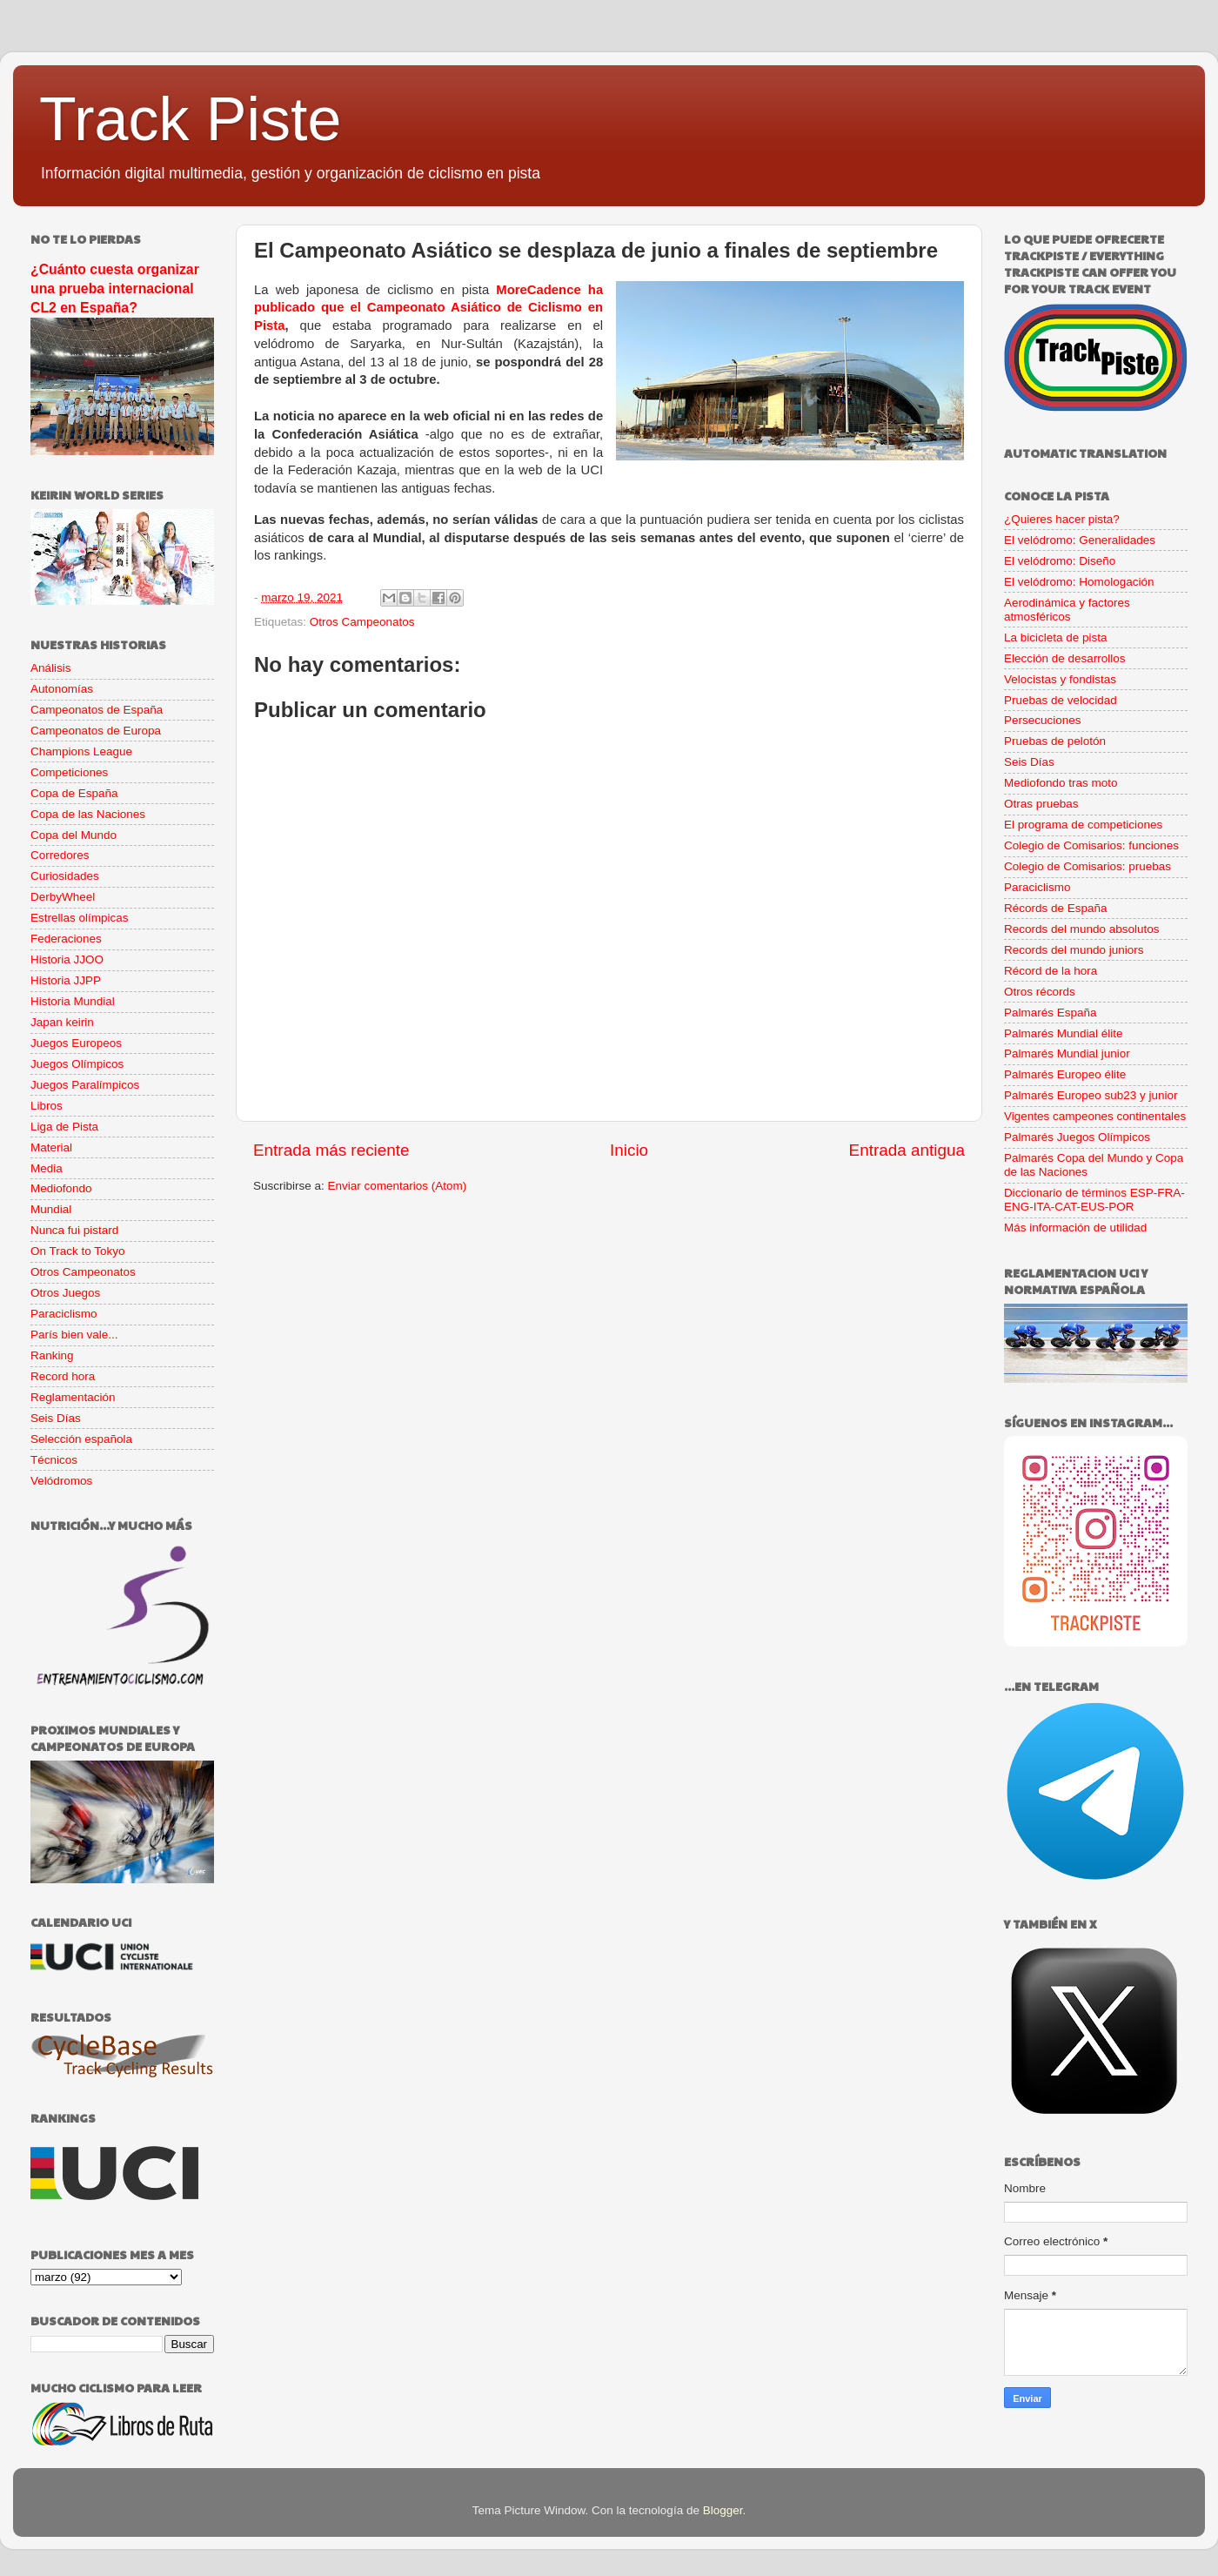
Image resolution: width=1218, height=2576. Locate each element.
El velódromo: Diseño (1059, 560)
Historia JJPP (65, 980)
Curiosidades (64, 875)
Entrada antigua (907, 1150)
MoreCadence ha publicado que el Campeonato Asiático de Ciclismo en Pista (428, 308)
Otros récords (1039, 991)
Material (51, 1147)
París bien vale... (74, 1334)
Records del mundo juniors (1074, 949)
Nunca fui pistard (74, 1230)
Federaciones (66, 938)
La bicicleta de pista (1056, 637)
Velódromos (61, 1480)
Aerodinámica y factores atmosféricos (1067, 609)
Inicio (629, 1150)
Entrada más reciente (331, 1150)
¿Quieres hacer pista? (1062, 519)
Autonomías (61, 688)
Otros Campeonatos (362, 621)
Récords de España (1056, 908)
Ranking (52, 1355)
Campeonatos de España (96, 709)
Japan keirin (62, 1022)
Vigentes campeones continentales (1095, 1116)
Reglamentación (73, 1397)
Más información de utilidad (1075, 1227)
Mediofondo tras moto (1061, 782)
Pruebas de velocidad (1060, 700)
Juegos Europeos (76, 1043)
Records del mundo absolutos (1082, 929)
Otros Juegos (65, 1292)
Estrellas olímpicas (79, 917)
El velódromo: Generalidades (1079, 540)
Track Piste (190, 119)
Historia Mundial (72, 1001)
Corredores (60, 855)
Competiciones (69, 772)
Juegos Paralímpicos (84, 1084)
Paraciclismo (63, 1313)
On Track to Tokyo (77, 1251)
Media (46, 1168)
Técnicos (53, 1459)
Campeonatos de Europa (95, 730)
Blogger (723, 2510)
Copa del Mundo (73, 835)
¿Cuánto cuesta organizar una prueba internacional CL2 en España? (114, 288)
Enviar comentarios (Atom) (397, 1185)
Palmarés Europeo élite (1065, 1074)
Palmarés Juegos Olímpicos (1077, 1137)
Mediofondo (61, 1188)
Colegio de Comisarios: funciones (1091, 845)
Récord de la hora (1050, 970)
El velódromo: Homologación (1079, 581)
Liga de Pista (64, 1126)
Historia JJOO (67, 959)
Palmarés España (1050, 1012)
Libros (46, 1105)
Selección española (81, 1439)
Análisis (50, 667)
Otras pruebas (1041, 803)
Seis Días (55, 1418)
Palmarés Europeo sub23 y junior (1091, 1095)
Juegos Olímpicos (77, 1063)
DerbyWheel (62, 896)
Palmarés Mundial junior (1067, 1053)
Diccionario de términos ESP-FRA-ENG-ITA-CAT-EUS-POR (1094, 1199)
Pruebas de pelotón (1055, 741)
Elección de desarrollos (1065, 658)
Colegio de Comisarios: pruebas (1087, 866)
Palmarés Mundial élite (1063, 1033)
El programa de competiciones (1083, 824)
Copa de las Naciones (87, 814)
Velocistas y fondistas (1060, 679)
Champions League (81, 751)
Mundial (50, 1209)
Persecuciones (1042, 720)
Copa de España (74, 793)
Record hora (62, 1376)
